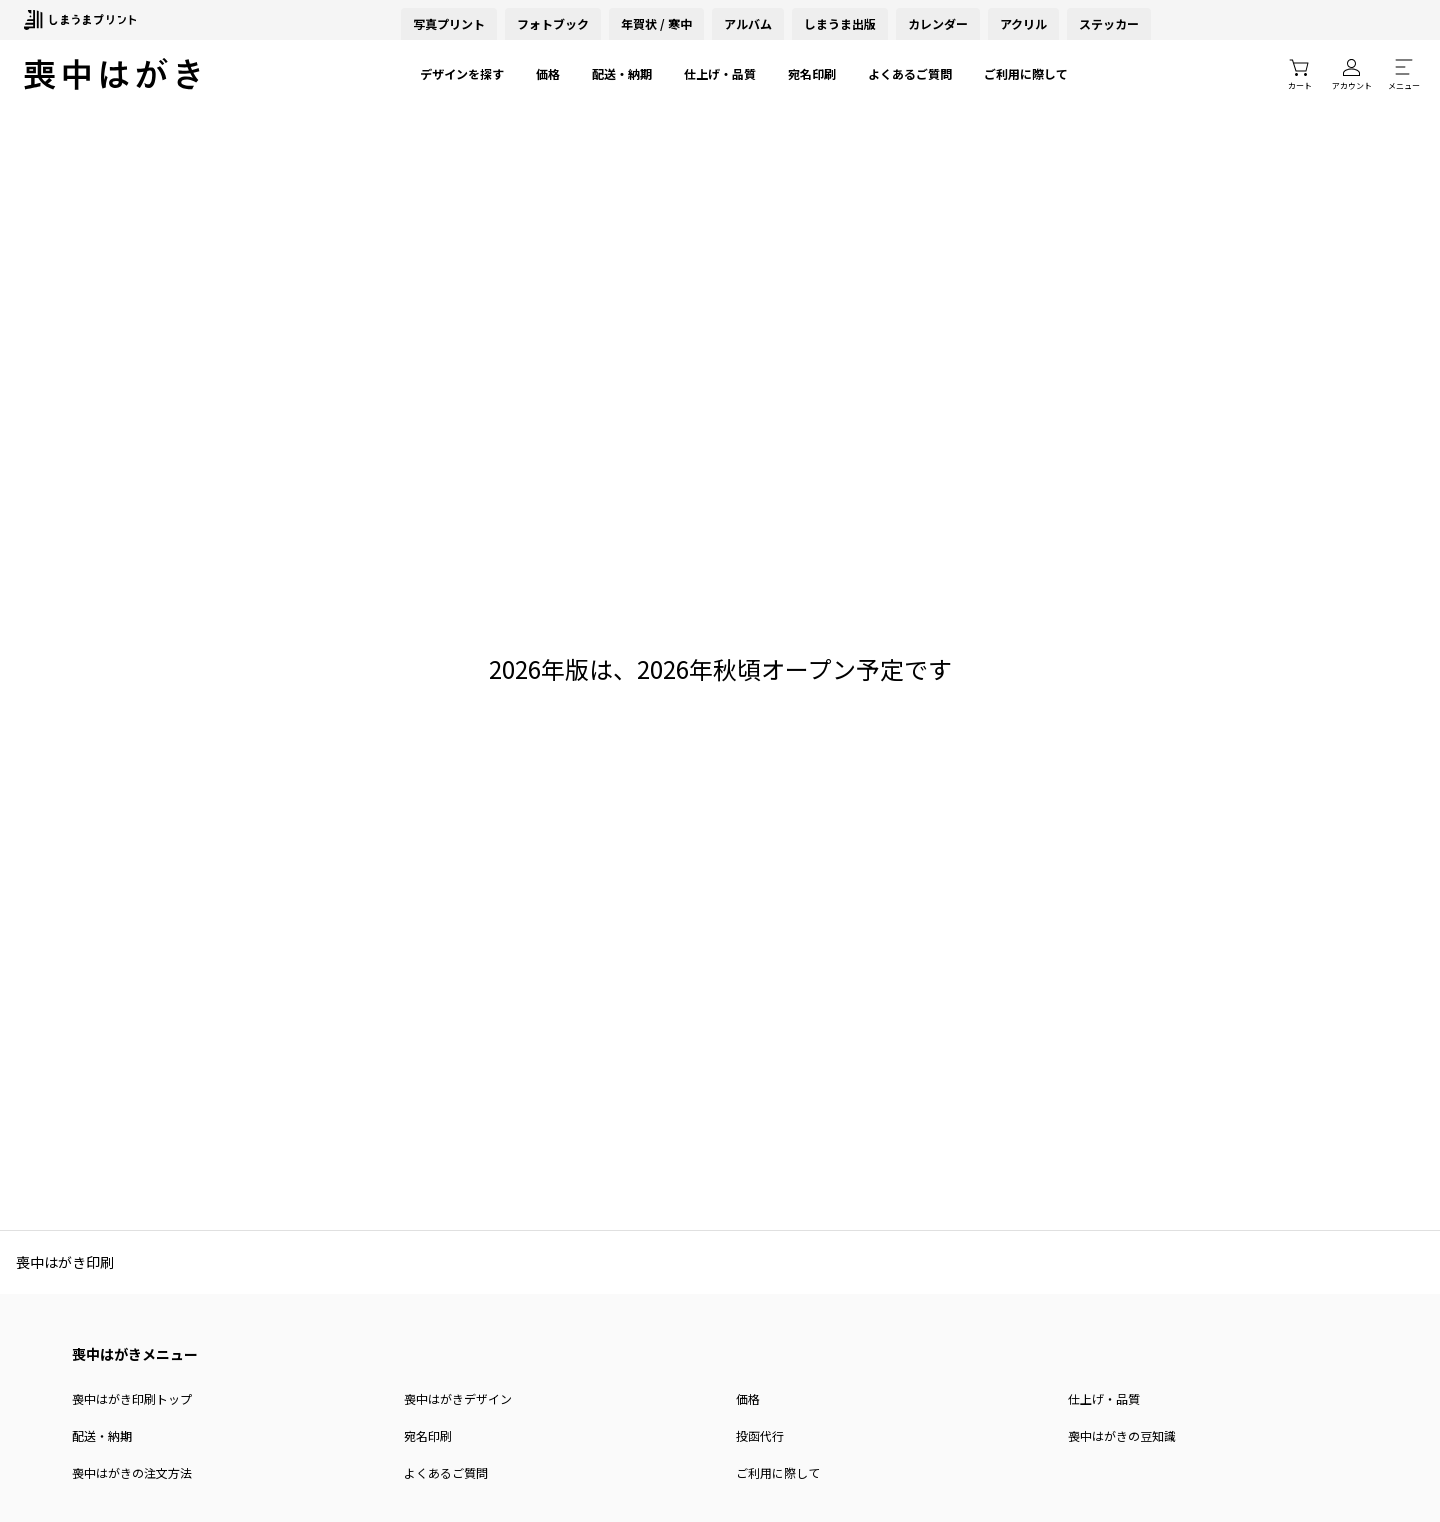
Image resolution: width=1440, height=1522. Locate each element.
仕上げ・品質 (720, 73)
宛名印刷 (812, 73)
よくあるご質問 (910, 73)
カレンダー (938, 23)
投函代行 (760, 1435)
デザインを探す (462, 73)
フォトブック (553, 23)
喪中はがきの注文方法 (132, 1472)
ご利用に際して (1026, 73)
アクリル (1023, 23)
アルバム (748, 23)
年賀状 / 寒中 (656, 23)
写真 (449, 23)
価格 (548, 73)
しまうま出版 (840, 23)
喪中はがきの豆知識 (1122, 1435)
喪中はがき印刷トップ (132, 1398)
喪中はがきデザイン (458, 1398)
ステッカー (1109, 23)
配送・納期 (622, 73)
